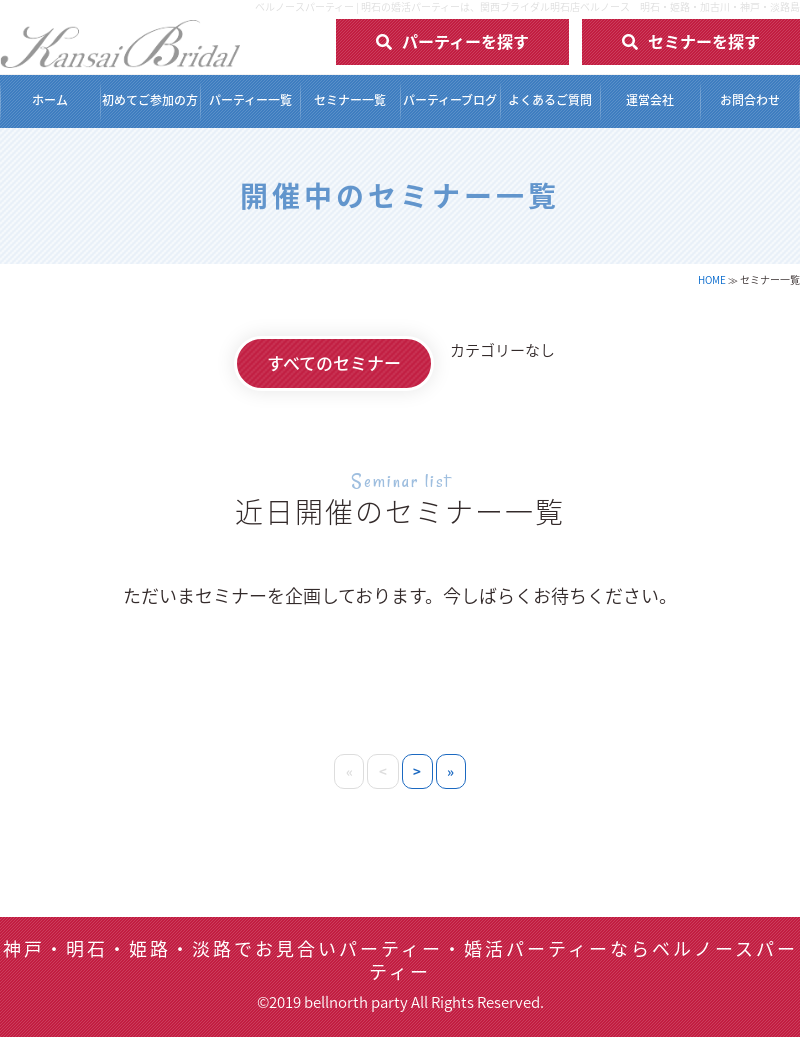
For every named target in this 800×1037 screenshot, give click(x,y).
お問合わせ (750, 100)
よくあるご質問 (550, 100)
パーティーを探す (465, 41)
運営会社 (650, 100)
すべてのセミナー (334, 362)
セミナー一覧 (350, 100)
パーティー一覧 (250, 100)
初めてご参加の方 (150, 100)
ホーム (50, 100)
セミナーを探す (704, 41)
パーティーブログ (450, 100)
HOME (712, 279)
